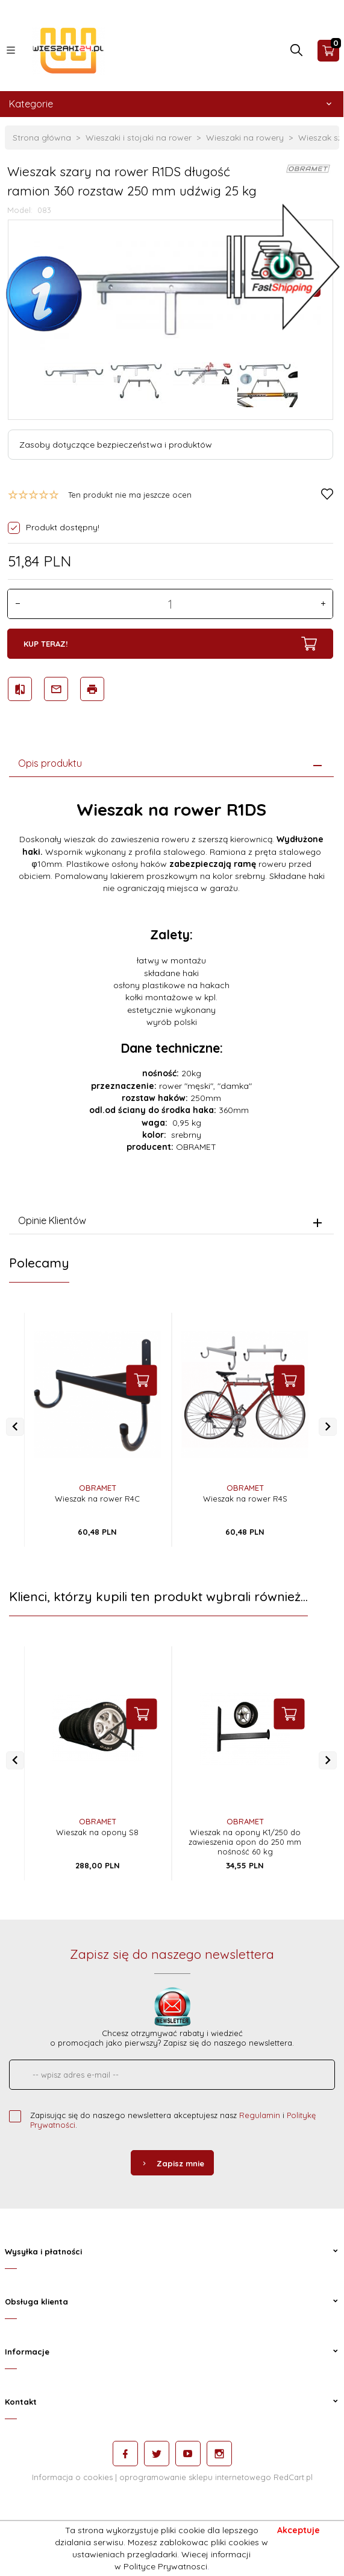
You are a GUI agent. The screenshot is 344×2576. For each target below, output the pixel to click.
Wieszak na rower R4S (245, 1498)
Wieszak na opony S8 (97, 1832)
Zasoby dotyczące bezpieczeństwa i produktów (115, 444)
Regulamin (259, 2115)
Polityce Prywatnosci (165, 2566)
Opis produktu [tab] (50, 763)
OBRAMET (97, 1488)
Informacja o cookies (72, 2477)
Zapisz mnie (172, 2163)
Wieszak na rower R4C (97, 1498)
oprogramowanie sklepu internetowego (195, 2477)
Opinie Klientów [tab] (52, 1220)
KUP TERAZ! (170, 644)
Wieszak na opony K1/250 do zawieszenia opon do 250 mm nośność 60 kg (245, 1841)
